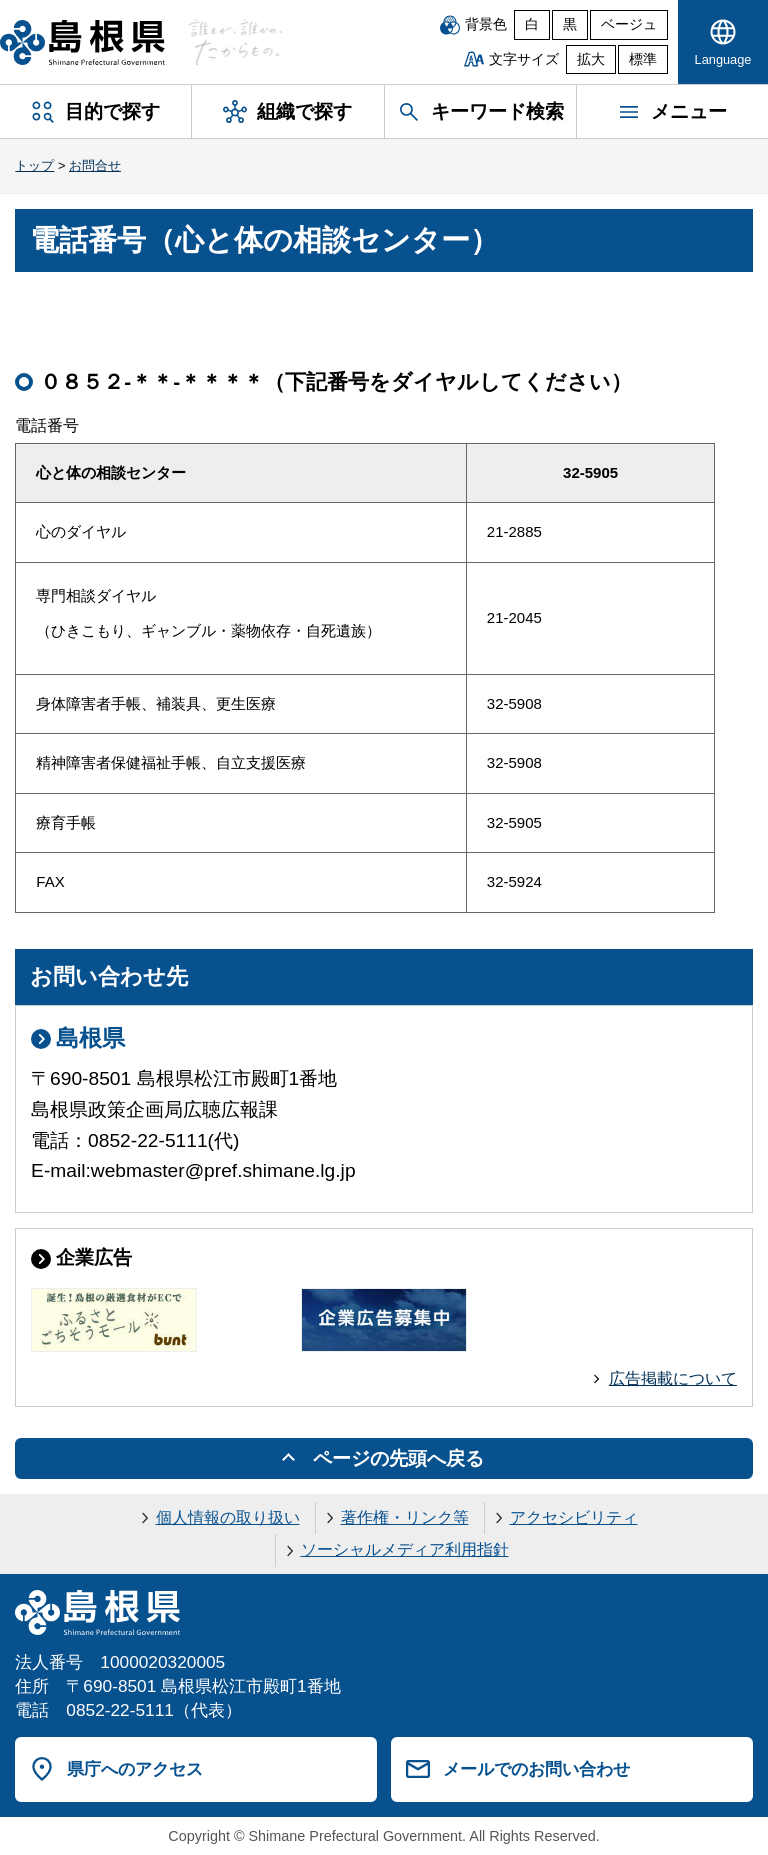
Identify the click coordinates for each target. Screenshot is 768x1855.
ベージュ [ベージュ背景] (629, 24)
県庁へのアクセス (135, 1769)
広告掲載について (673, 1378)
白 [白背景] (532, 24)
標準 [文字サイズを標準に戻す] (643, 59)
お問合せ (95, 165)
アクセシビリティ (574, 1517)
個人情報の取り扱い (228, 1517)
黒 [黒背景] (570, 24)
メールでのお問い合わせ (536, 1769)
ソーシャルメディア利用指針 (405, 1549)
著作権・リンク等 (405, 1517)
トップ (34, 165)
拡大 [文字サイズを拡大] (591, 59)
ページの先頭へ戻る (398, 1458)
